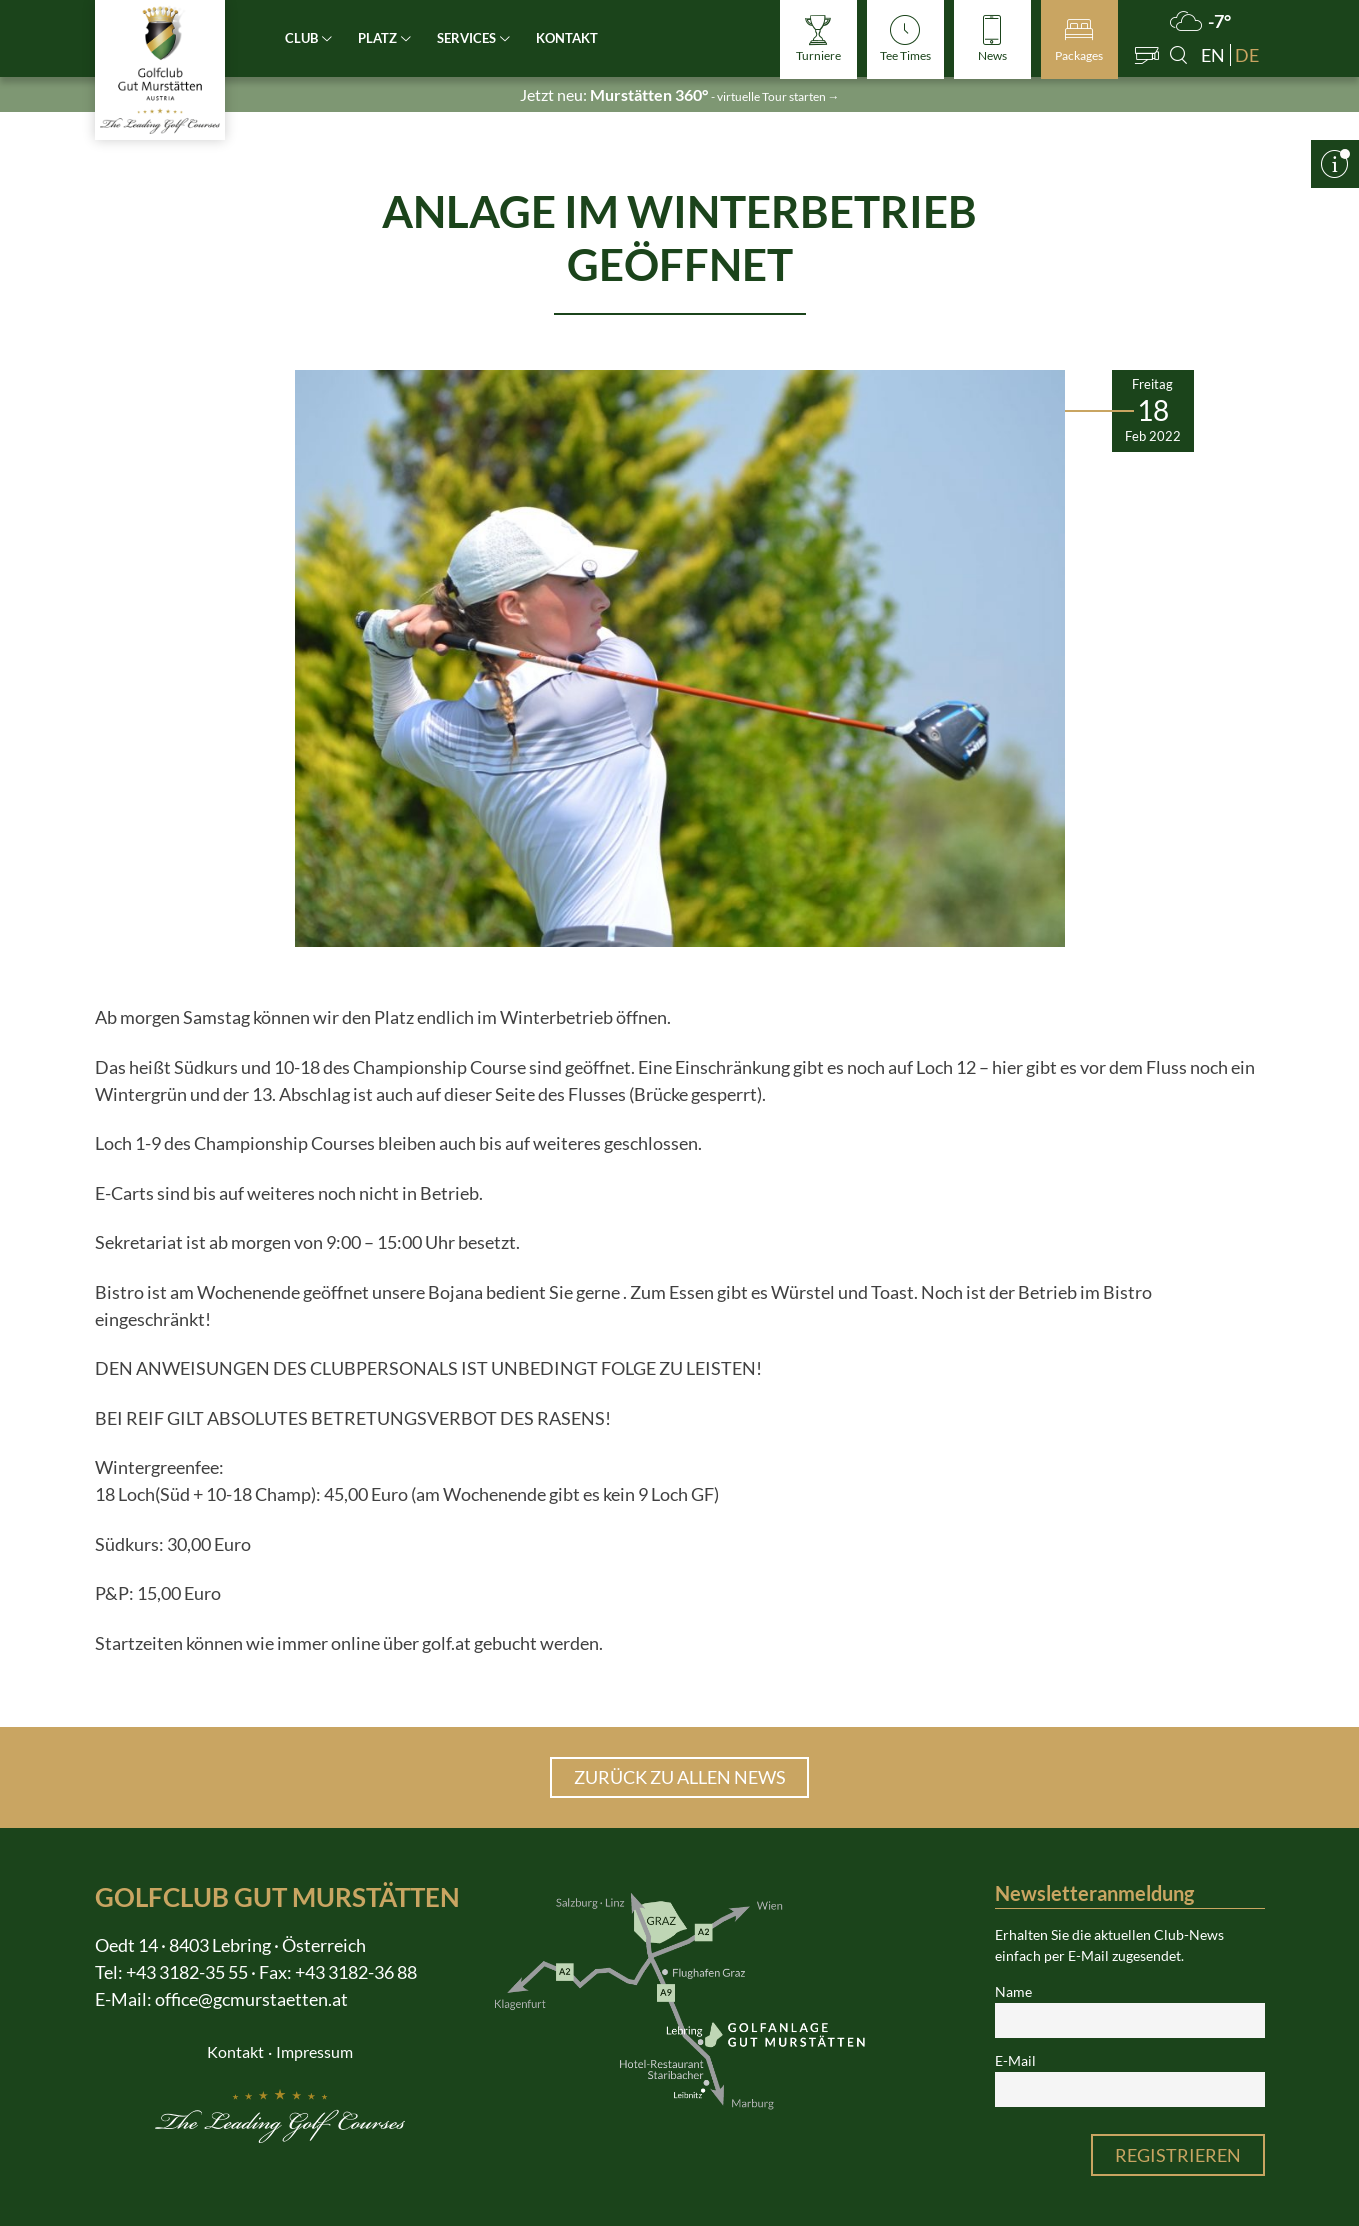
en (1213, 55)
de (1247, 55)
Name (1013, 1992)
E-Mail (1015, 2061)
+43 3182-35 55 (187, 1972)
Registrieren (1178, 2155)
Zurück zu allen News (680, 1777)
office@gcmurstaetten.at (251, 1999)
